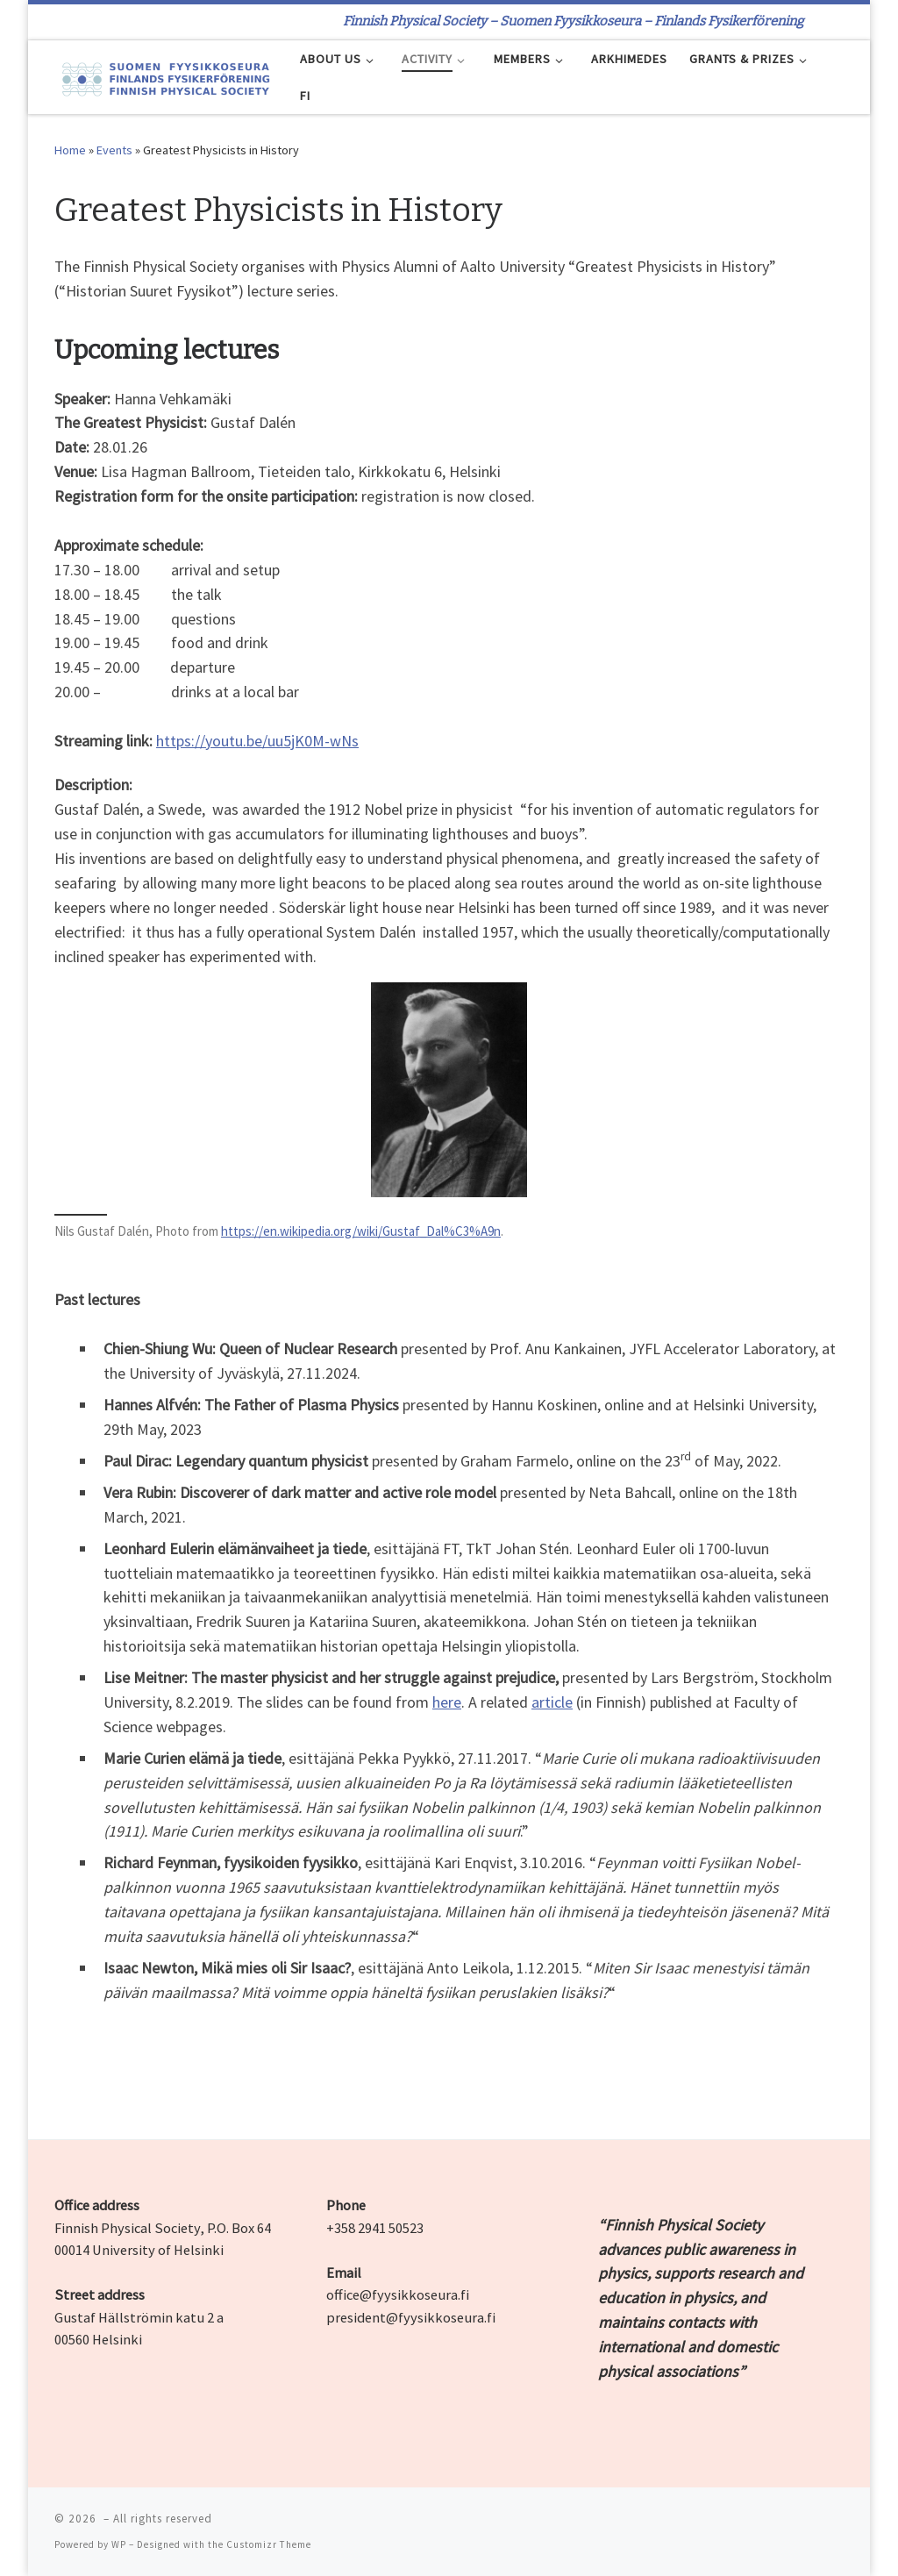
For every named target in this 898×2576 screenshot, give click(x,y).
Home (70, 150)
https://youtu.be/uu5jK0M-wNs (257, 741)
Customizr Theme (268, 2544)
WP (118, 2544)
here (446, 1702)
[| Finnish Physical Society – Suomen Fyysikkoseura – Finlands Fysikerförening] (164, 77)
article (552, 1702)
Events (114, 150)
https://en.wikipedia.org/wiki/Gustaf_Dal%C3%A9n (361, 1231)
